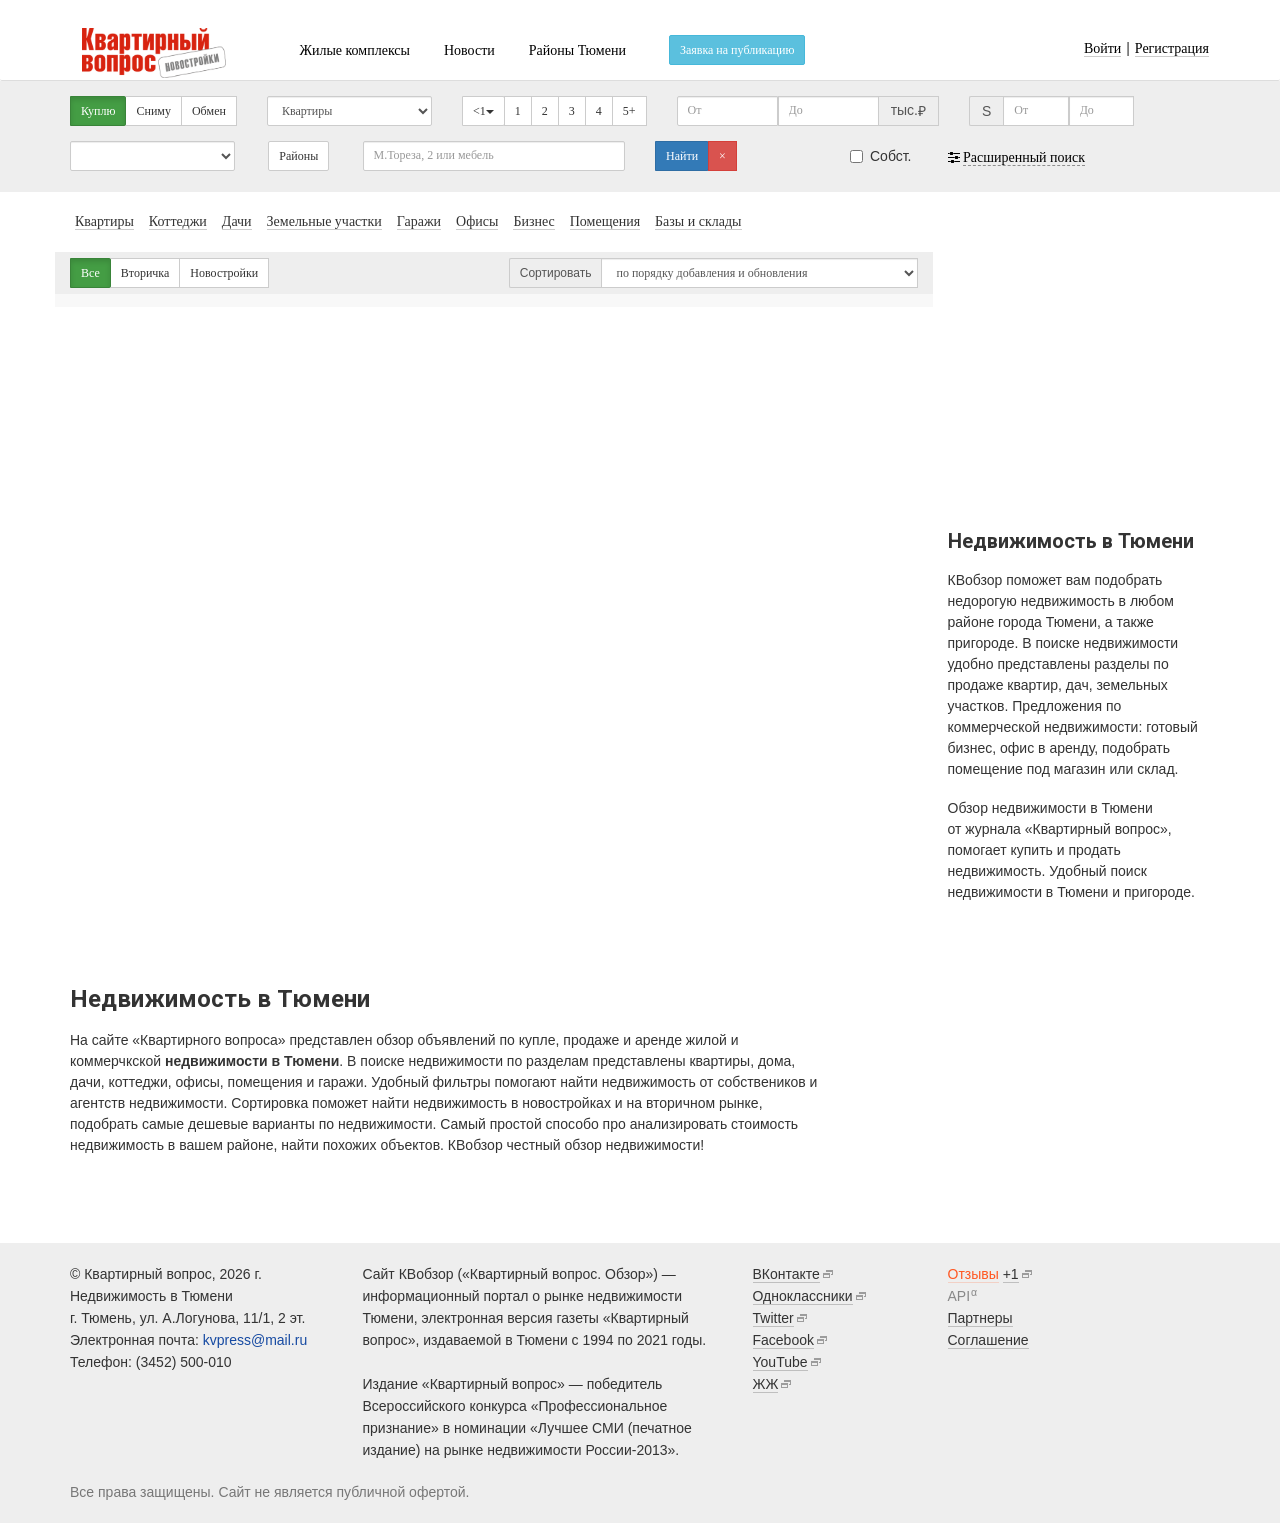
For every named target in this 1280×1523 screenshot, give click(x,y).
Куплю (98, 111)
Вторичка (145, 273)
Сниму (153, 111)
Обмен (209, 111)
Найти (682, 156)
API (959, 1296)
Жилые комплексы (354, 50)
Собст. (881, 156)
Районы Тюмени (577, 50)
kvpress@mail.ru (255, 1340)
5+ (629, 111)
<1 (483, 111)
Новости (469, 50)
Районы (298, 156)
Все (90, 273)
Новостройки (224, 273)
